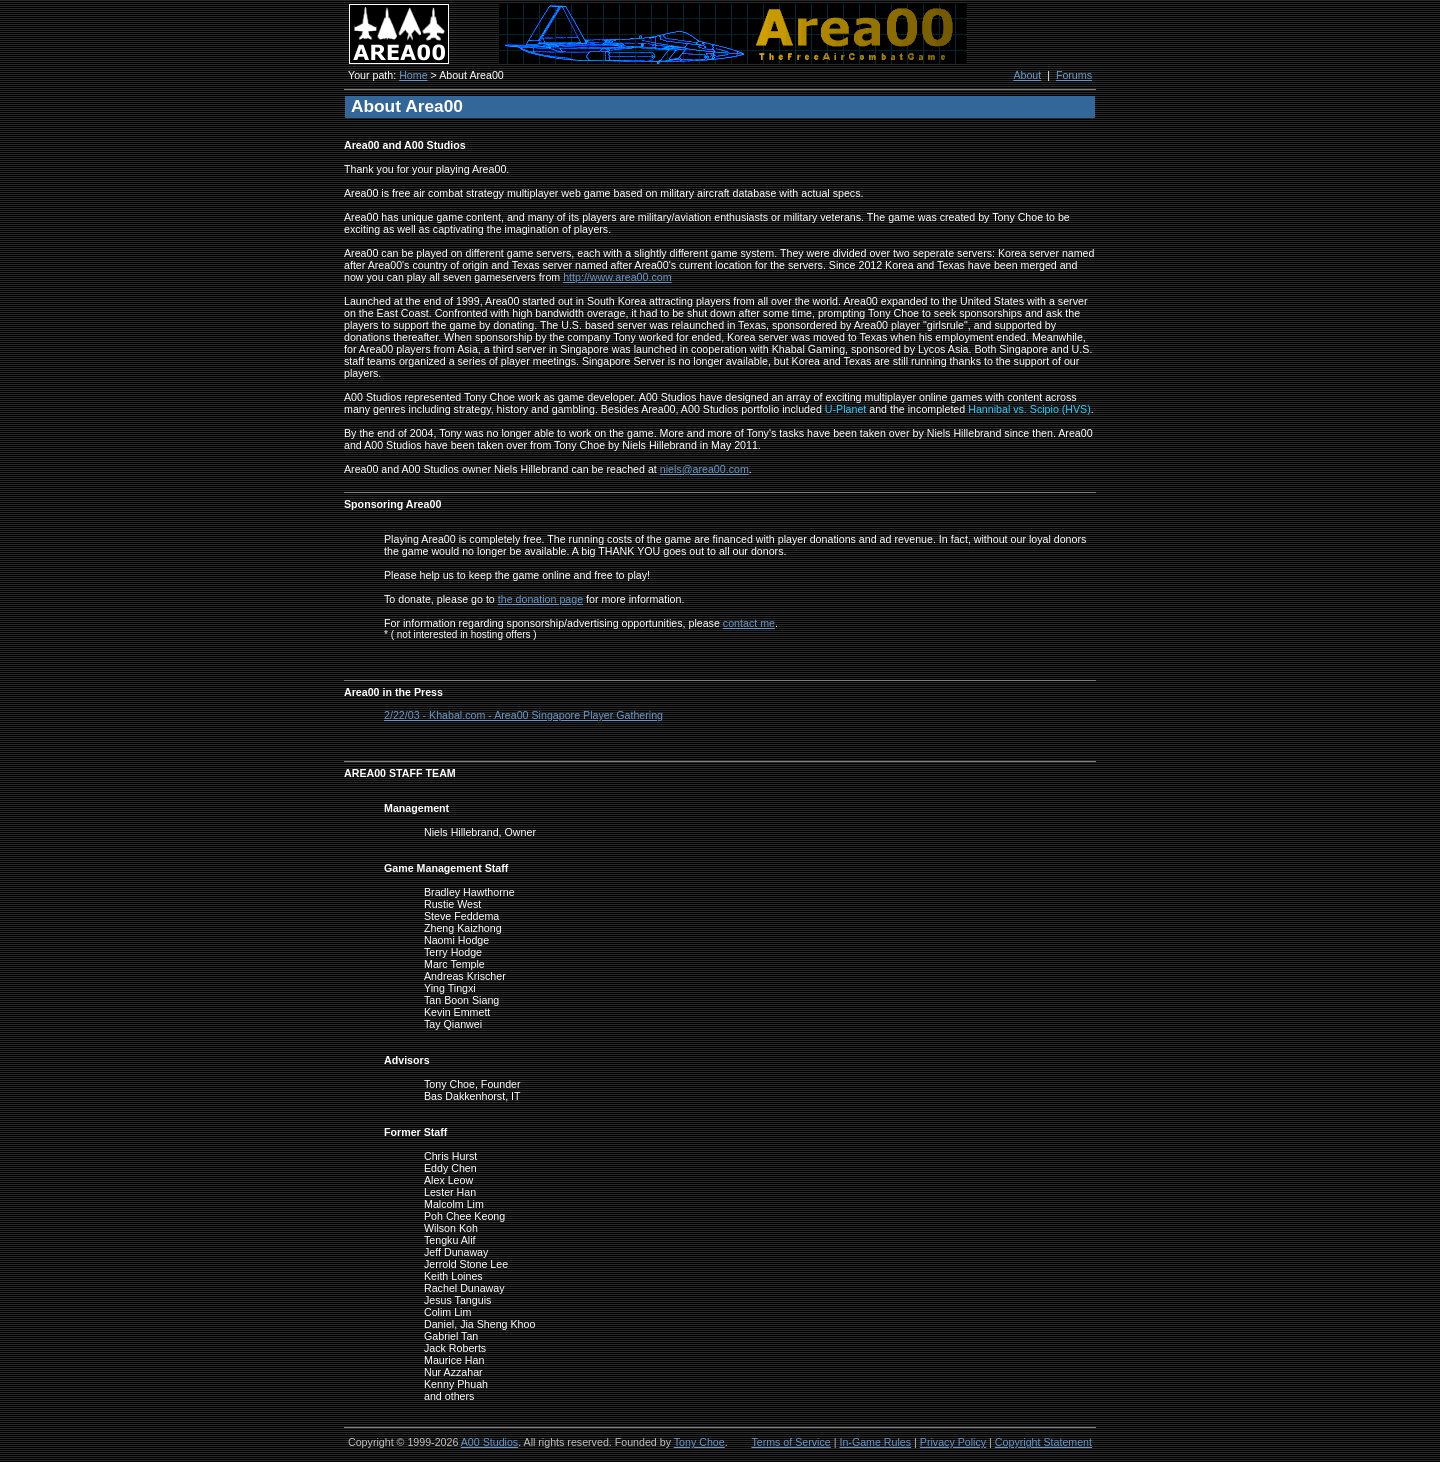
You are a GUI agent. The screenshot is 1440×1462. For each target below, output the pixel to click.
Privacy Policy (953, 1442)
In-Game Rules (875, 1442)
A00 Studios (489, 1442)
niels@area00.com (704, 469)
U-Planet (845, 409)
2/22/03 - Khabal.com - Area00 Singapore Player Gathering (523, 715)
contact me (749, 623)
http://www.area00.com (617, 277)
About (1027, 75)
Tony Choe (699, 1442)
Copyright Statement (1043, 1442)
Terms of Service (790, 1442)
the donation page (540, 599)
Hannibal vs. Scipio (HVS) (1029, 409)
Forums (1074, 75)
